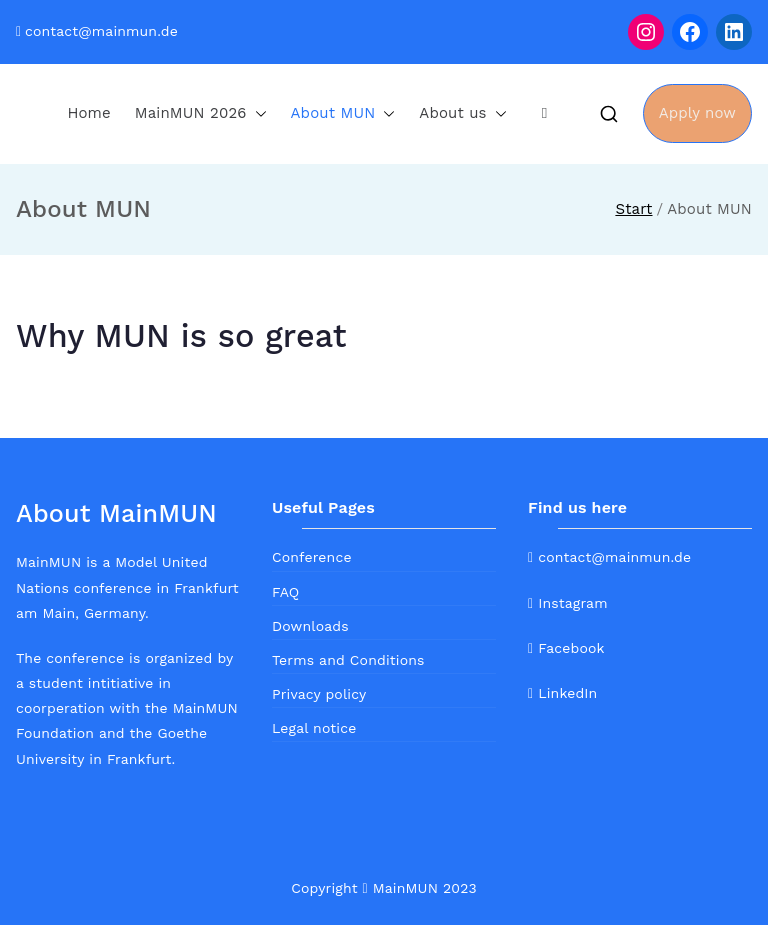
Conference (312, 557)
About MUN (343, 113)
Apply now (697, 113)
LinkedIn (562, 693)
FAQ (285, 592)
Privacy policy (319, 694)
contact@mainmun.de (101, 31)
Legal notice (314, 728)
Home (88, 113)
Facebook (566, 648)
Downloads (310, 626)
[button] (257, 113)
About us (462, 113)
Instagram (568, 603)
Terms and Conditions (348, 660)
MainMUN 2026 (201, 113)
